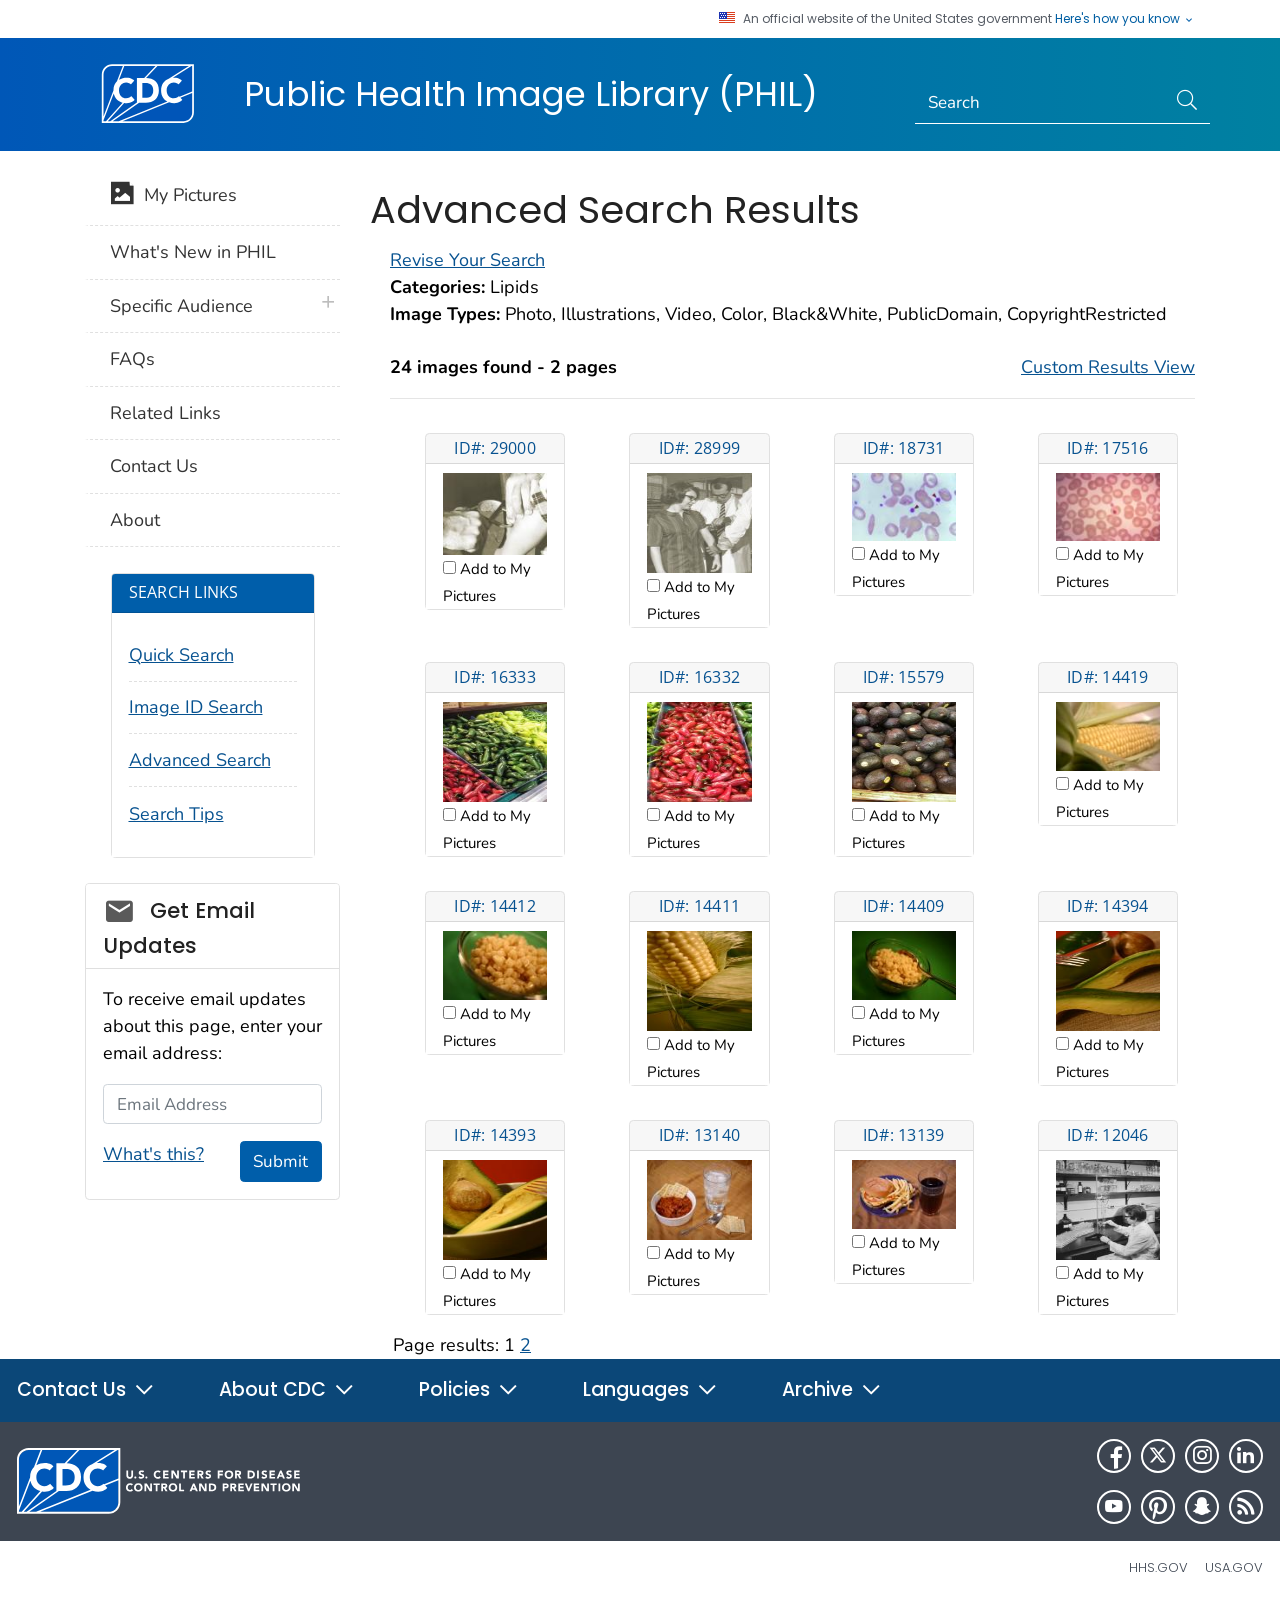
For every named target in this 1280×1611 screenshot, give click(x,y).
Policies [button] (469, 1389)
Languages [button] (650, 1389)
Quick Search (181, 655)
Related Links (165, 413)
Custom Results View (1108, 367)
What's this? (153, 1154)
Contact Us (154, 466)
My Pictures (173, 197)
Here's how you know (1125, 19)
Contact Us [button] (86, 1389)
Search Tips (176, 814)
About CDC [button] (287, 1389)
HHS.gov (1158, 1567)
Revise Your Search (467, 260)
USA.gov (1234, 1567)
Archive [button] (832, 1389)
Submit (280, 1161)
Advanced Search (200, 760)
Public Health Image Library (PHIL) (531, 94)
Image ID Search (196, 707)
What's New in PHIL (193, 252)
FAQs (132, 359)
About (135, 520)
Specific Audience (181, 306)
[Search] (1040, 103)
